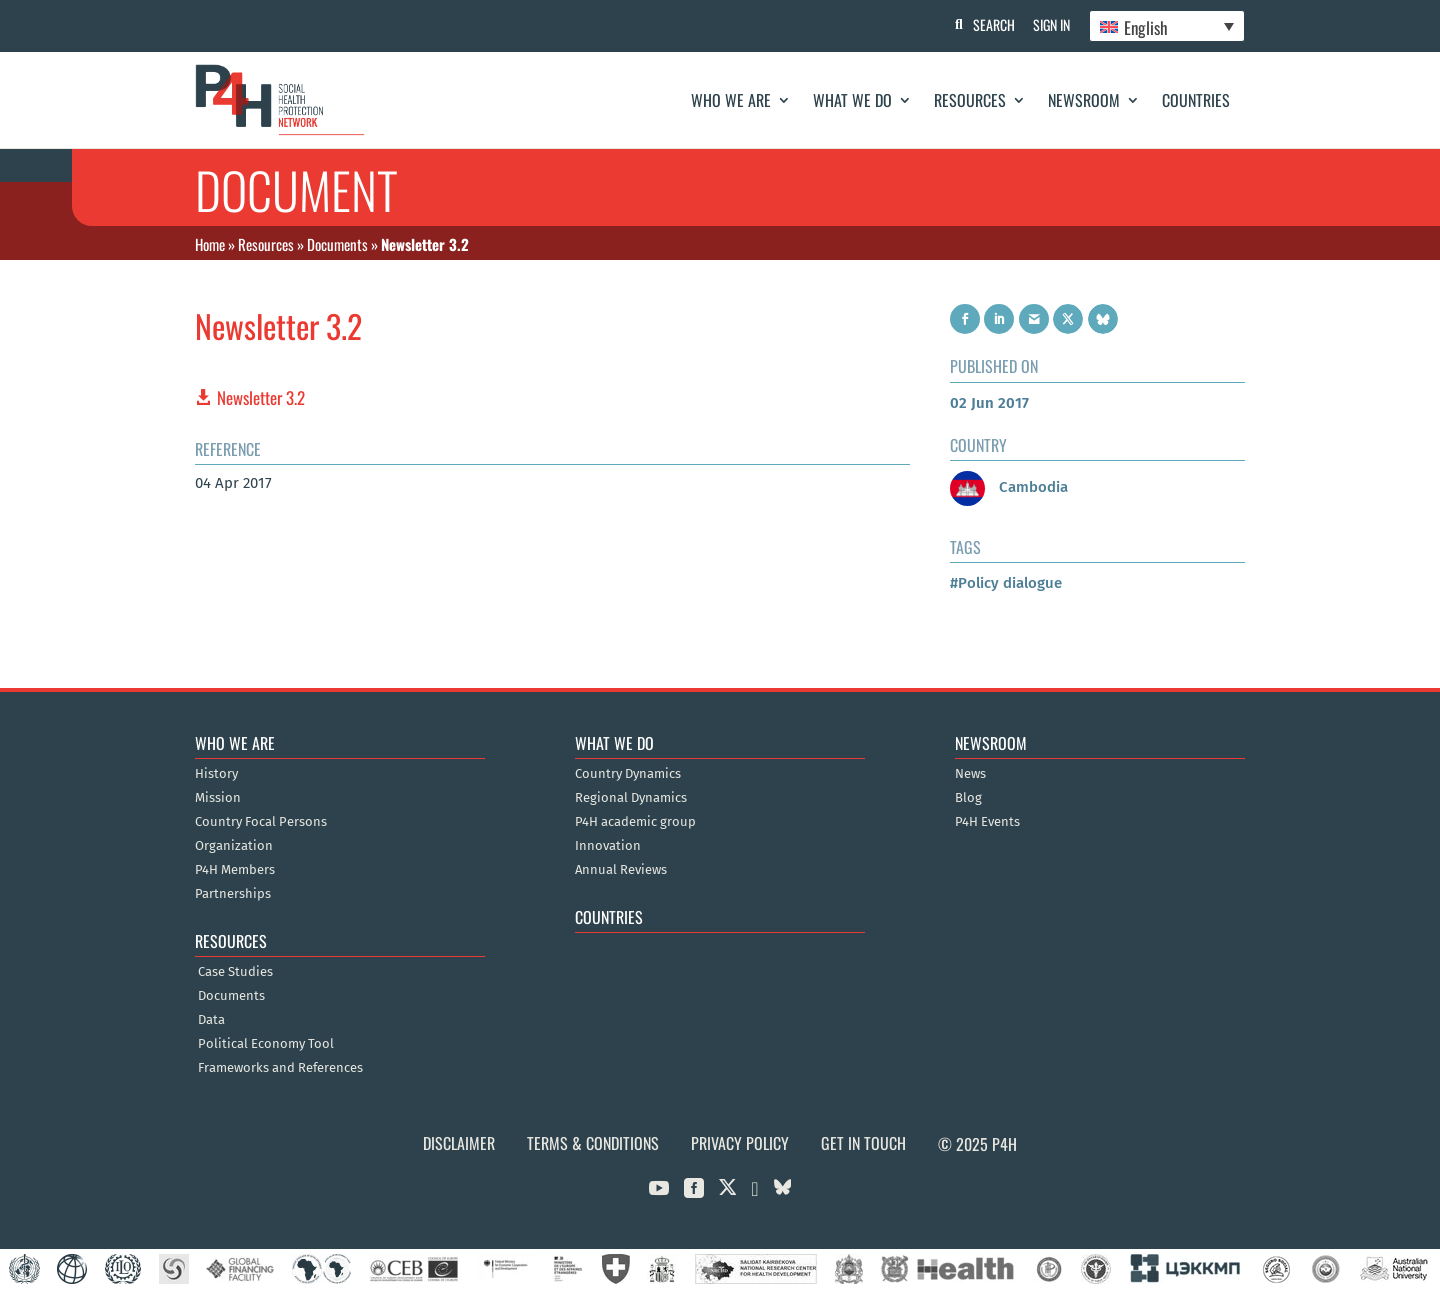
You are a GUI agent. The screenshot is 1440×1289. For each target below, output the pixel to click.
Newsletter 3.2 (261, 397)
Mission (218, 798)
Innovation (608, 846)
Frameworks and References (280, 1068)
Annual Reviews (621, 870)
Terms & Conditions (593, 1143)
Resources (970, 100)
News (970, 774)
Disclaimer (459, 1143)
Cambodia (1009, 487)
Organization (234, 846)
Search (991, 24)
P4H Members (235, 870)
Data (211, 1020)
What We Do (852, 100)
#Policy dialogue (1006, 583)
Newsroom (1084, 100)
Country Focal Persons (261, 822)
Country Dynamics (628, 774)
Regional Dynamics (631, 798)
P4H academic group (635, 822)
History (216, 774)
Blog (968, 798)
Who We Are (731, 100)
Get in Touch (863, 1143)
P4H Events (987, 822)
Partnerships (233, 894)
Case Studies (235, 972)
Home (210, 244)
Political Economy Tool (266, 1044)
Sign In (1050, 24)
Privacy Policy (740, 1143)
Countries (1196, 100)
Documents (337, 244)
